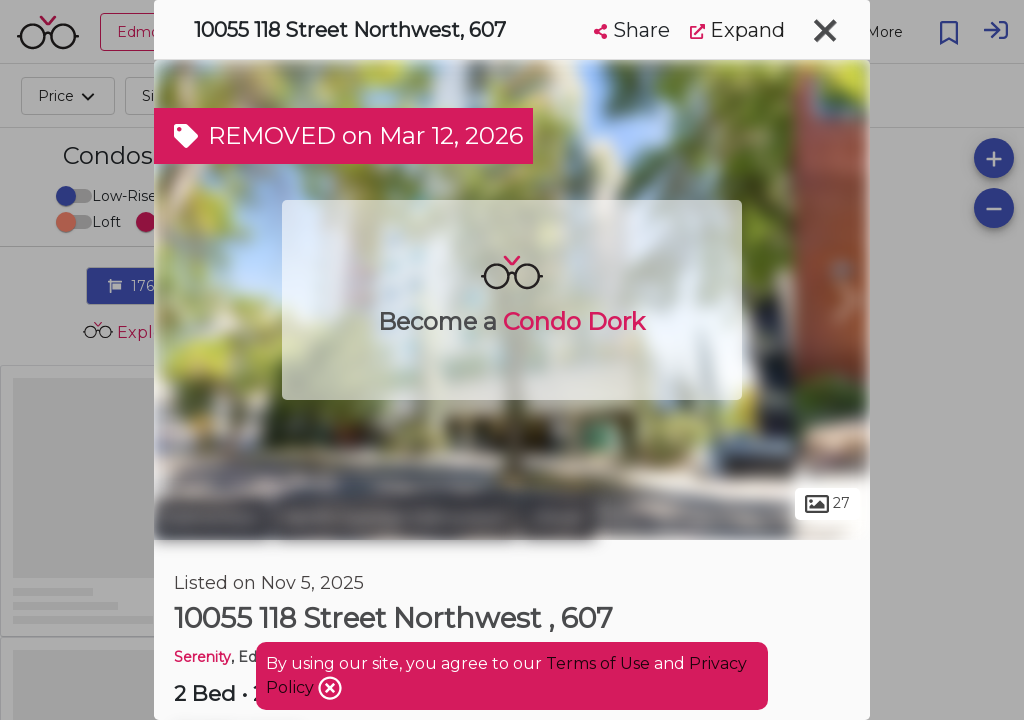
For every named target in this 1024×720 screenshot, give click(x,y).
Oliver (558, 518)
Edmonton (212, 518)
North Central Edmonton (396, 518)
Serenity (202, 657)
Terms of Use (598, 663)
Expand (737, 30)
